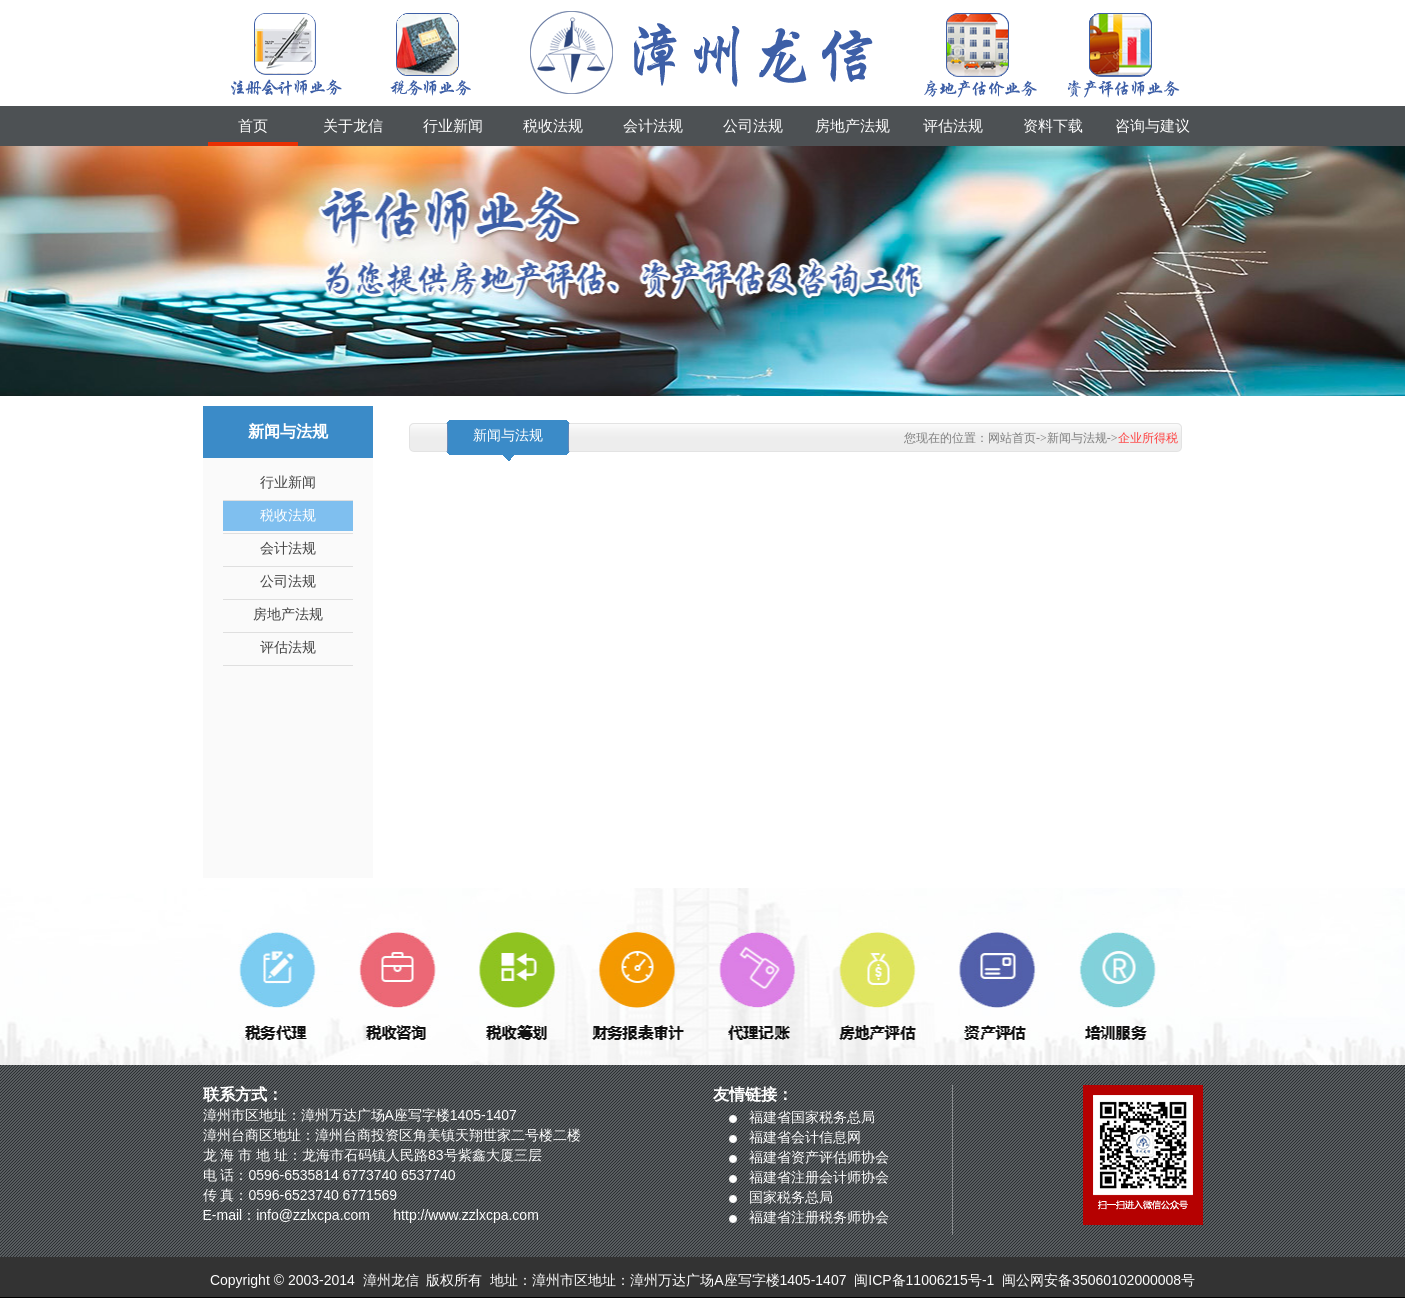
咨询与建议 (1152, 126)
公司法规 (753, 126)
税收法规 (553, 126)
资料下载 (1053, 126)
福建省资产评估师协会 (819, 1157)
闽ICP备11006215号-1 (924, 1280)
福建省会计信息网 (805, 1137)
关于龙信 (353, 126)
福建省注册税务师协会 (819, 1217)
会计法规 (653, 126)
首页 (253, 126)
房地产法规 (852, 126)
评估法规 (953, 126)
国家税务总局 (791, 1197)
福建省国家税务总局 (812, 1117)
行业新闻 (453, 126)
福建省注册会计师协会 (819, 1177)
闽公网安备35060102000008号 (1098, 1280)
